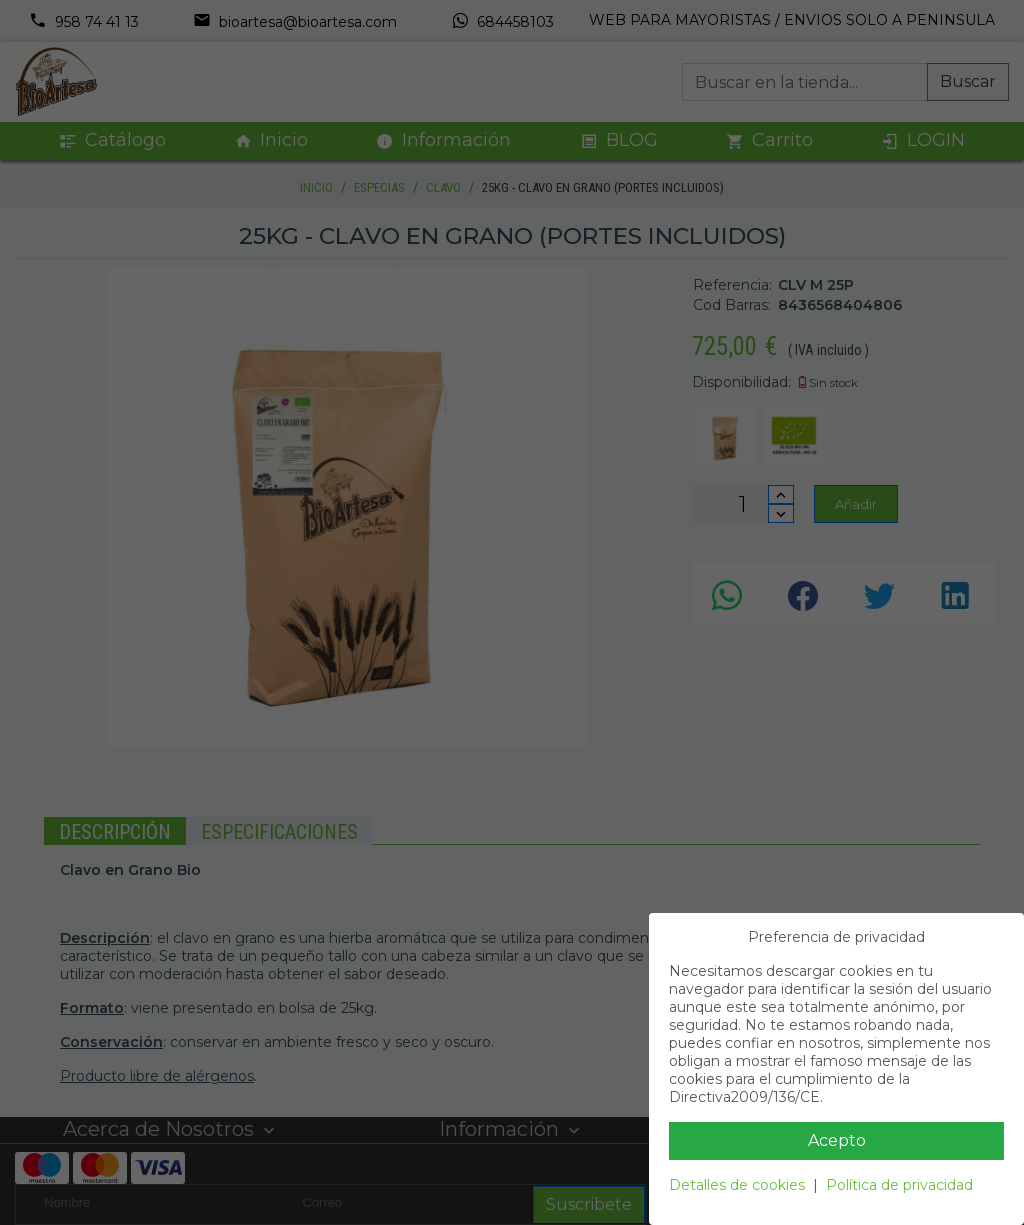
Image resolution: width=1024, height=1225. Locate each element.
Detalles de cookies (737, 1185)
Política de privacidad (899, 1185)
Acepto (837, 1140)
